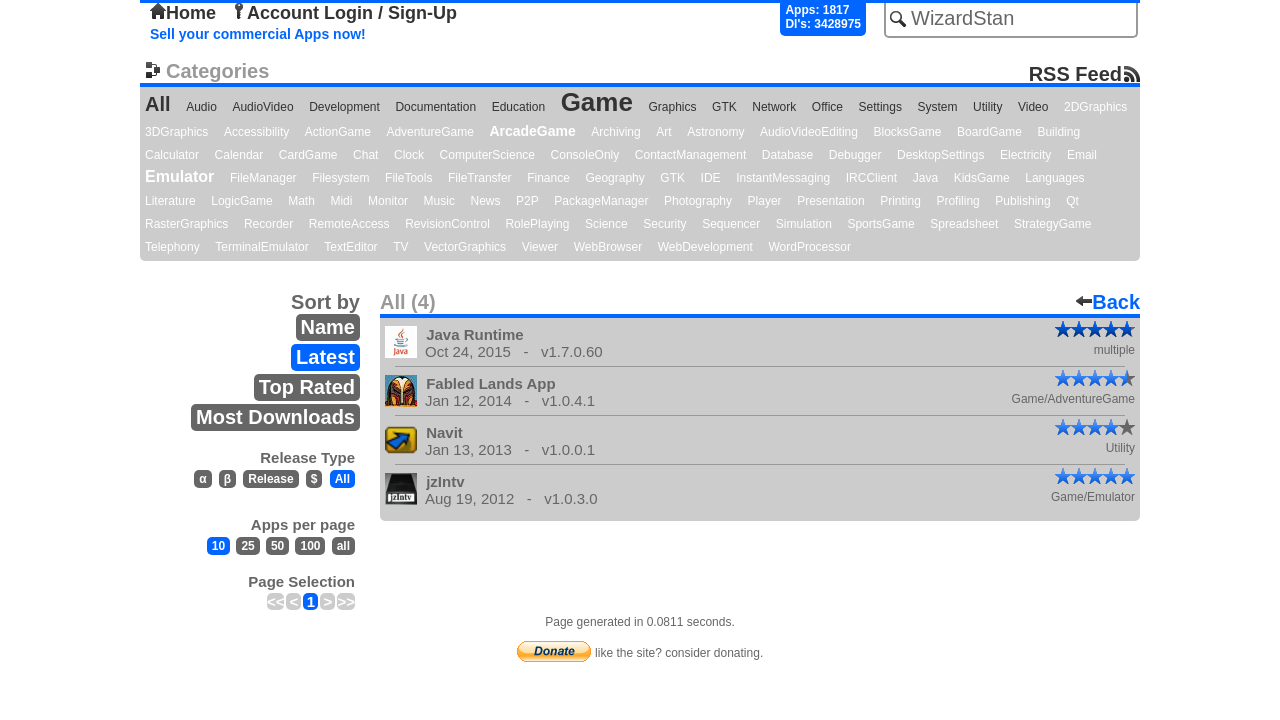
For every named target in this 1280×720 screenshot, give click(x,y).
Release (270, 479)
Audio (201, 107)
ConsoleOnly (585, 155)
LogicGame (241, 201)
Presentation (830, 201)
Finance (548, 178)
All (158, 104)
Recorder (268, 224)
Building (1058, 132)
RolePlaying (537, 224)
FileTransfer (480, 178)
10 (218, 546)
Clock (409, 155)
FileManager (263, 178)
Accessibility (256, 132)
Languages (1054, 178)
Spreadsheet (964, 224)
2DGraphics (1095, 107)
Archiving (615, 132)
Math (301, 201)
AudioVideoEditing (809, 132)
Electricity (1025, 155)
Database (787, 155)
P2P (527, 201)
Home (183, 13)
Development (344, 107)
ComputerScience (487, 155)
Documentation (435, 107)
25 (247, 546)
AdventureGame (429, 132)
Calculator (172, 155)
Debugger (855, 155)
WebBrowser (608, 247)
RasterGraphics (186, 224)
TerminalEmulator (261, 247)
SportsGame (880, 224)
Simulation (804, 224)
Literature (170, 201)
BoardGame (989, 132)
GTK (724, 107)
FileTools (408, 178)
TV (400, 247)
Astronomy (715, 132)
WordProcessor (809, 247)
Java (925, 178)
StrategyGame (1052, 224)
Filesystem (340, 178)
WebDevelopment (705, 247)
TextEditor (350, 247)
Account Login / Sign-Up (344, 13)
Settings (880, 107)
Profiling (957, 201)
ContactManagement (690, 155)
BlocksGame (908, 132)
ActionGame (338, 132)
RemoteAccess (349, 224)
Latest (325, 357)
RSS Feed (1075, 73)
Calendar (239, 155)
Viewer (540, 247)
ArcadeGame (532, 131)
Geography (614, 178)
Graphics (672, 107)
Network (774, 107)
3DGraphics (176, 132)
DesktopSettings (940, 155)
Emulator (179, 176)
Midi (341, 201)
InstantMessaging (783, 178)
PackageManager (601, 201)
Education (518, 107)
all (343, 546)
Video (1033, 107)
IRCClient (871, 178)
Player (765, 201)
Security (664, 224)
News (486, 201)
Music (439, 201)
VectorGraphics (465, 247)
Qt (1072, 201)
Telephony (172, 247)
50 (277, 546)
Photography (698, 201)
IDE (711, 178)
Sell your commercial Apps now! (258, 34)
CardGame (308, 155)
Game (597, 102)
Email (1082, 155)
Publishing (1022, 201)
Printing (900, 201)
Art (663, 132)
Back (1108, 302)
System (937, 107)
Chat (365, 155)
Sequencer (731, 224)
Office (827, 107)
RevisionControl (447, 224)
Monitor (388, 201)
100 (310, 546)
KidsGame (982, 178)
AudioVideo (262, 107)
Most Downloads (275, 417)
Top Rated (307, 387)
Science (606, 224)
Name (328, 327)
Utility (987, 107)
